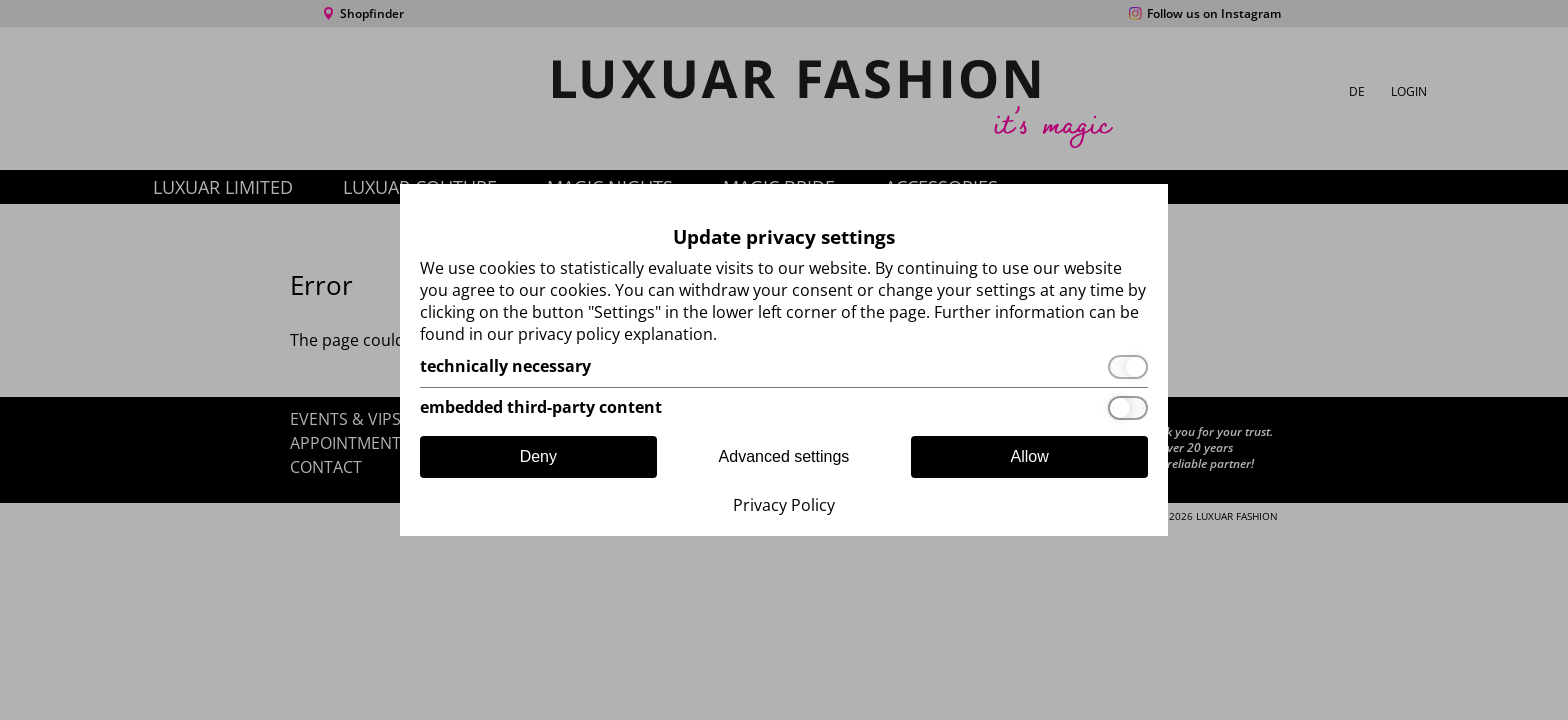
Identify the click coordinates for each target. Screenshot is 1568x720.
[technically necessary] (784, 367)
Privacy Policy (784, 505)
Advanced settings (784, 456)
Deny (538, 456)
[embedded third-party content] (784, 408)
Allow (1030, 456)
